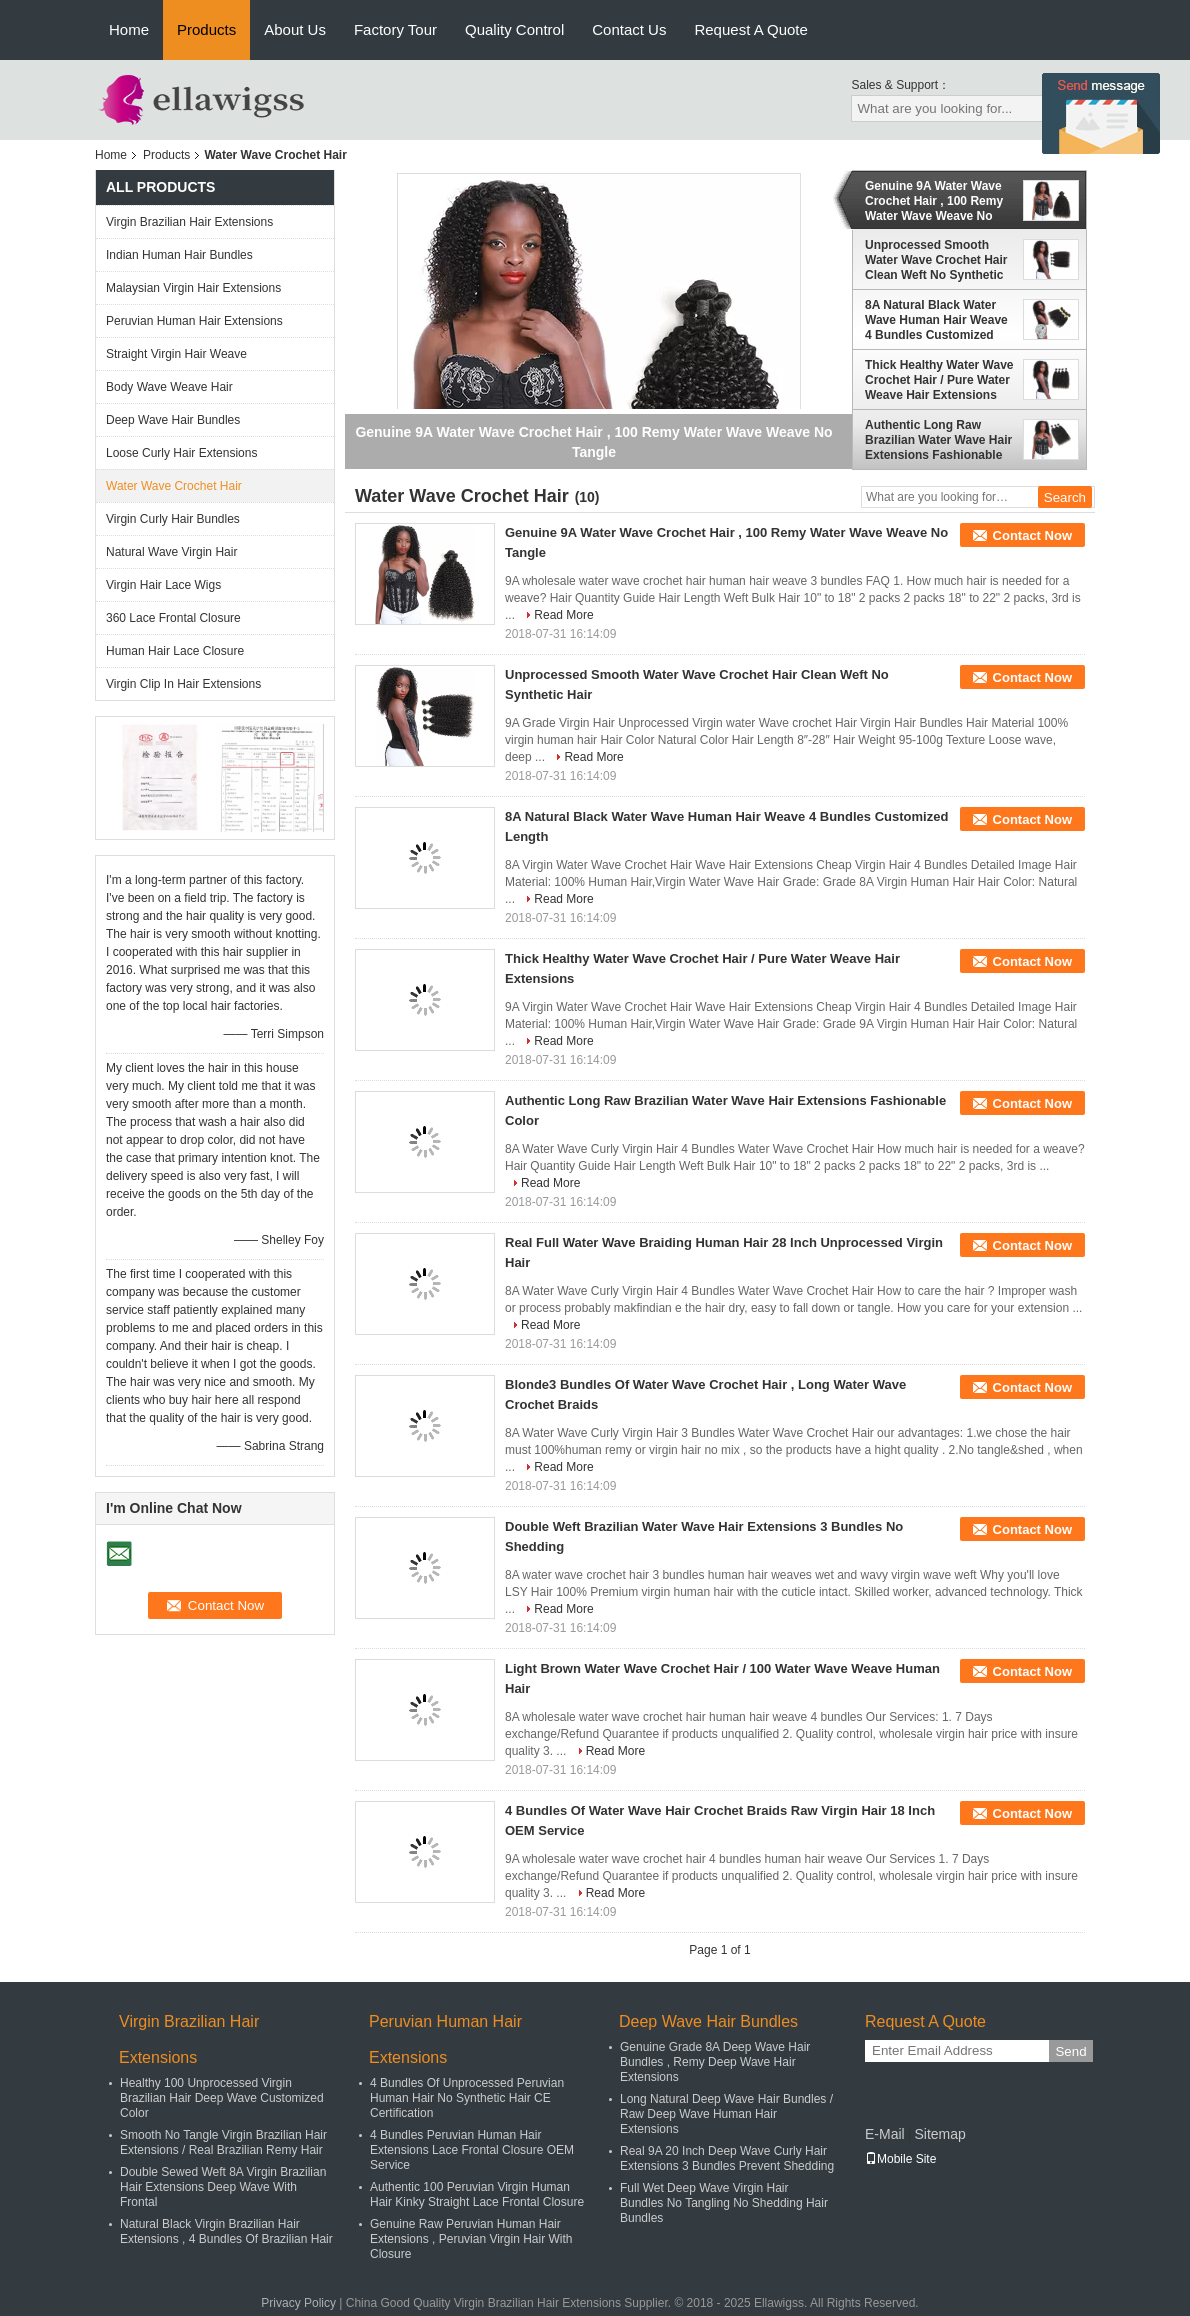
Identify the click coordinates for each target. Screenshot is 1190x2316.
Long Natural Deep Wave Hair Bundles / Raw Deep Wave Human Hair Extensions (726, 2114)
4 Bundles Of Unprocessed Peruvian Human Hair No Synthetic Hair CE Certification (467, 2098)
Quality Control (514, 29)
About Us (295, 29)
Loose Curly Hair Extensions (181, 453)
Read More (563, 615)
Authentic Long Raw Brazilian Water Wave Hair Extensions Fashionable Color (938, 440)
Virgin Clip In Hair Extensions (183, 684)
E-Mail (885, 2134)
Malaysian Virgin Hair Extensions (193, 288)
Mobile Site (900, 2159)
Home (129, 29)
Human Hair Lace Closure (175, 651)
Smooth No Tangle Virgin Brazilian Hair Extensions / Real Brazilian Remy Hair (223, 2142)
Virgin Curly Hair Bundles (173, 519)
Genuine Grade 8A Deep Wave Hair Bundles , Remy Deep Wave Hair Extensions (715, 2062)
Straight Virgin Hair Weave (176, 354)
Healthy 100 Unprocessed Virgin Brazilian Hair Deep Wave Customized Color (222, 2098)
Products (206, 29)
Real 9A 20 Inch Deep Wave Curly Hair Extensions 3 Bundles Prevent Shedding (727, 2158)
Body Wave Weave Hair (169, 387)
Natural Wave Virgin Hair (171, 552)
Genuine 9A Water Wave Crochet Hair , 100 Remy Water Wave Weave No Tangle (934, 201)
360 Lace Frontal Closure (173, 618)
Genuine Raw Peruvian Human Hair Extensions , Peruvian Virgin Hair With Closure (471, 2239)
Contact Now (1032, 535)
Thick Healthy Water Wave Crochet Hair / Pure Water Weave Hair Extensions (939, 380)
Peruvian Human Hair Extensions (194, 321)
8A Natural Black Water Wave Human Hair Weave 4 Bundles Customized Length (936, 320)
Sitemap (939, 2134)
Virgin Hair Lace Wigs (163, 585)
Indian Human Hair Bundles (179, 255)
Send (1070, 2051)
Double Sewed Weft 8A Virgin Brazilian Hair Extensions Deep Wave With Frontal (223, 2187)
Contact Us (629, 29)
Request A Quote (750, 29)
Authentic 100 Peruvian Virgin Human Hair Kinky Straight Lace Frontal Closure (477, 2194)
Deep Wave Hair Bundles (173, 420)
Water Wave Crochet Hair (174, 486)
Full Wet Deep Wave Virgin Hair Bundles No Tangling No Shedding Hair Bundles (724, 2203)
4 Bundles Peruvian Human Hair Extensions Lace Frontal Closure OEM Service (472, 2150)
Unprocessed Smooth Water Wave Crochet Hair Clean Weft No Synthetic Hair (936, 260)
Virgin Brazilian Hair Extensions (189, 222)
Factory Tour (395, 29)
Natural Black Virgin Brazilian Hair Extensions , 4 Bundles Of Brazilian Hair (226, 2231)
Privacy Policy (298, 2303)
